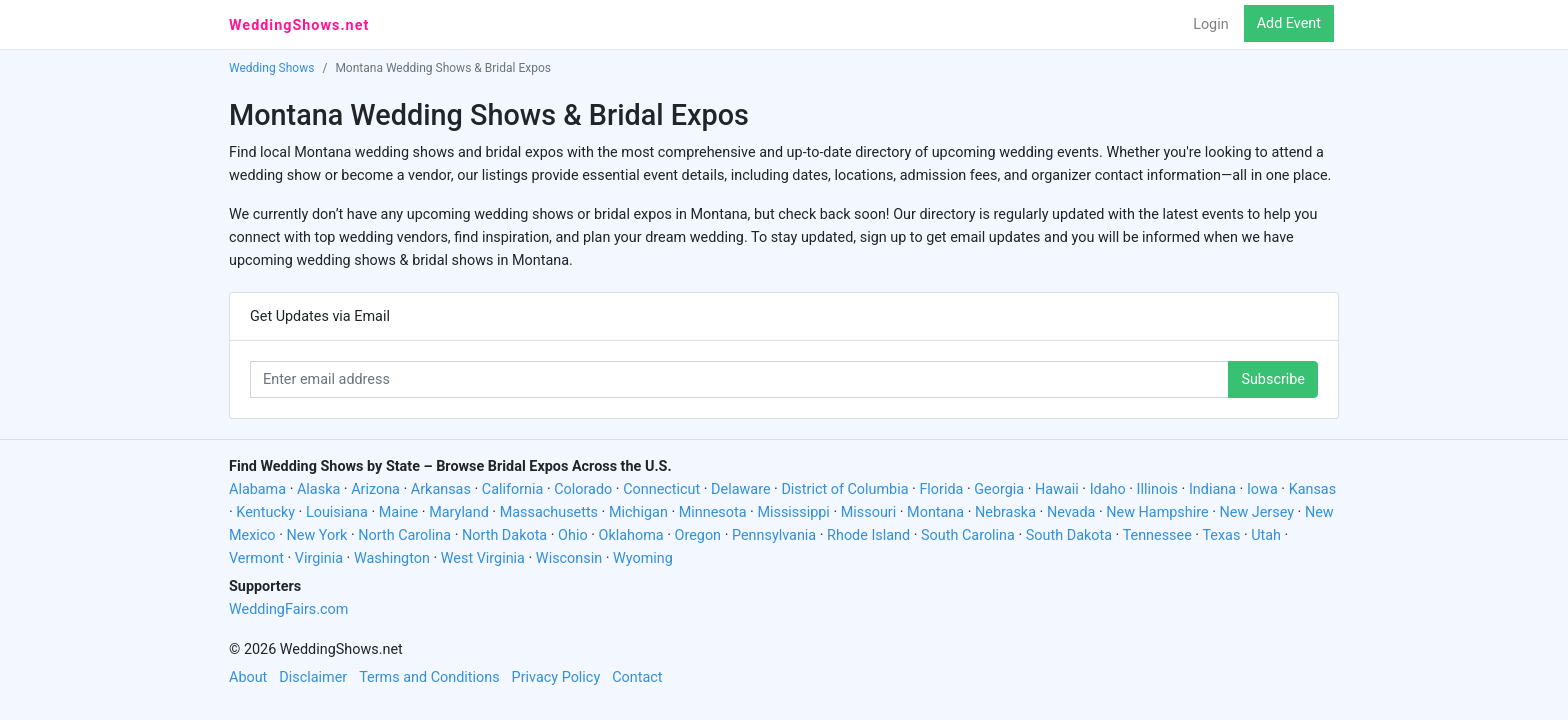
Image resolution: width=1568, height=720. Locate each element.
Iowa (1262, 489)
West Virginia (483, 558)
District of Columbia (844, 489)
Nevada (1071, 512)
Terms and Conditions (429, 677)
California (513, 489)
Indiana (1212, 489)
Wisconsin (569, 558)
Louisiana (337, 512)
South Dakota (1069, 535)
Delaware (740, 489)
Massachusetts (549, 512)
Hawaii (1057, 489)
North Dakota (504, 535)
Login (1211, 24)
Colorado (583, 489)
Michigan (638, 512)
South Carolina (968, 535)
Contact (637, 677)
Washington (392, 558)
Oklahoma (631, 535)
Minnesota (713, 512)
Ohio (573, 535)
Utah (1266, 535)
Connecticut (661, 489)
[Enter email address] (739, 379)
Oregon (698, 535)
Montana (935, 512)
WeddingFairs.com (288, 609)
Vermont (256, 558)
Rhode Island (868, 535)
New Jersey (1256, 512)
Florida (941, 489)
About (248, 677)
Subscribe (1273, 379)
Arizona (375, 489)
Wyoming (643, 558)
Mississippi (793, 512)
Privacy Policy (556, 677)
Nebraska (1005, 512)
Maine (398, 512)
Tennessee (1157, 535)
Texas (1221, 535)
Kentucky (265, 512)
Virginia (319, 558)
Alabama (257, 489)
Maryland (459, 512)
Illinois (1158, 489)
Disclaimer (313, 677)
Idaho (1108, 489)
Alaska (318, 489)
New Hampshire (1157, 512)
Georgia (999, 489)
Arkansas (441, 489)
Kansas (1313, 489)
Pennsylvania (774, 535)
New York (316, 535)
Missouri (868, 512)
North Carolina (404, 535)
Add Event (1289, 23)
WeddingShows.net (299, 25)
